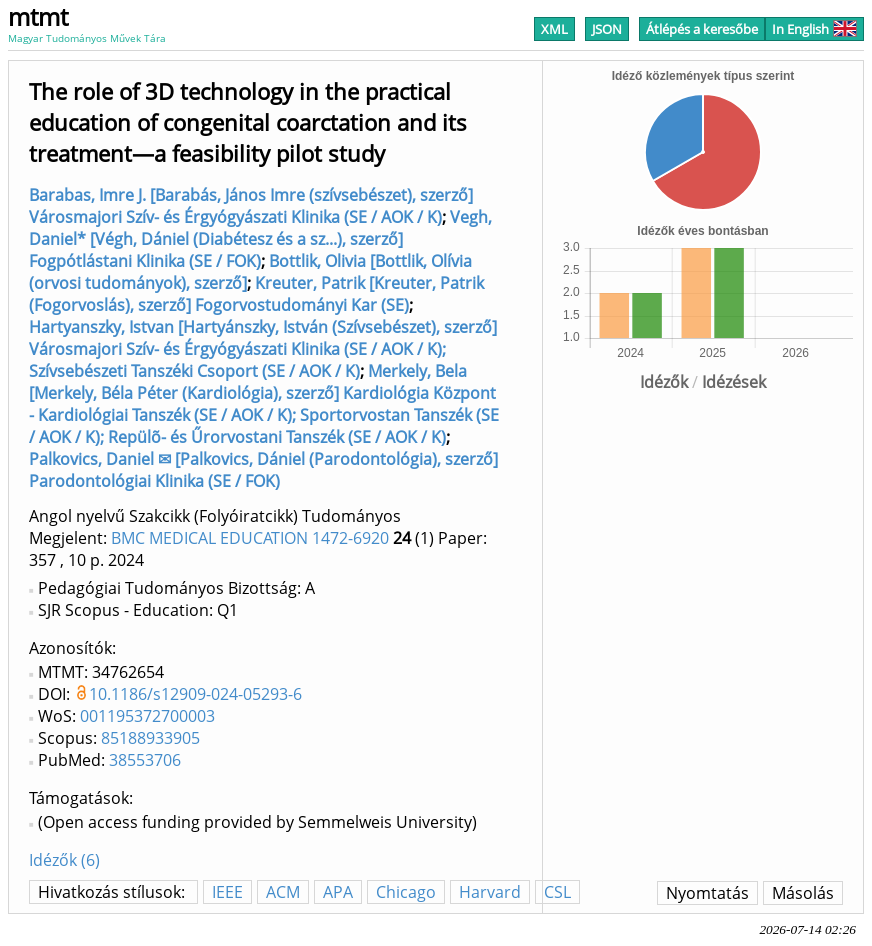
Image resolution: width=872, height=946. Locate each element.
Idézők (664, 382)
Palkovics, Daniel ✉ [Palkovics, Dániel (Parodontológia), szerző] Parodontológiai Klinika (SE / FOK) (263, 470)
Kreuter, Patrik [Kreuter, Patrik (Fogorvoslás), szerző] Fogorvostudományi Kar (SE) (256, 294)
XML (554, 29)
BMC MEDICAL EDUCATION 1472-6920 (250, 538)
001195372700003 (147, 716)
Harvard (490, 892)
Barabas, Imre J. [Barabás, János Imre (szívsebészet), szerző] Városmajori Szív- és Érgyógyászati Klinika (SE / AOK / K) (251, 206)
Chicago (406, 892)
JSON (607, 29)
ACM (283, 892)
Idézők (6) (64, 860)
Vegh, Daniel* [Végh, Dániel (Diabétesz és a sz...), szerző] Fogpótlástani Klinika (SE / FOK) (260, 239)
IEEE (227, 892)
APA (338, 892)
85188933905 (150, 738)
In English (814, 29)
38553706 (145, 760)
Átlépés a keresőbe (702, 29)
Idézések (734, 382)
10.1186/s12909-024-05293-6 (195, 694)
